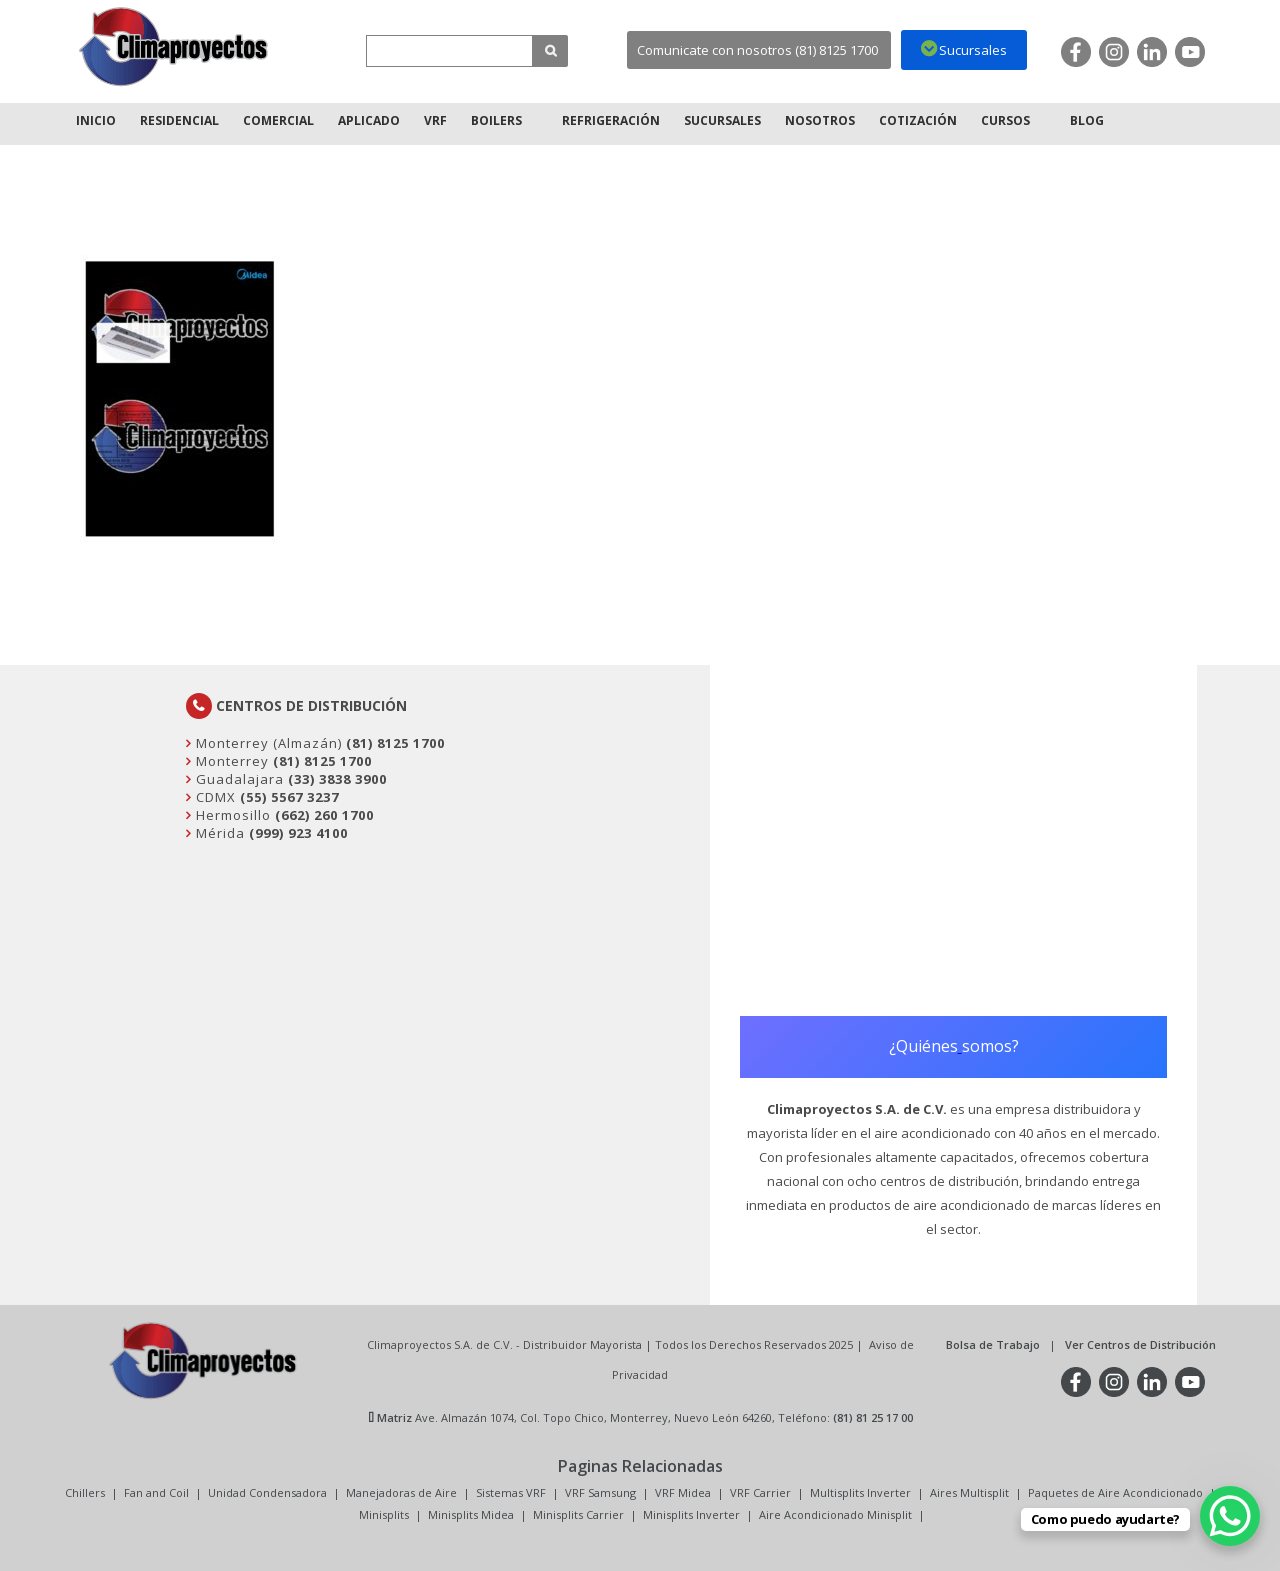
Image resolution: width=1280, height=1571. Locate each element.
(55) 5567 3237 (289, 797)
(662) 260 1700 (324, 815)
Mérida (218, 833)
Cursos (1005, 120)
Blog (1087, 120)
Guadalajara (238, 779)
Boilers (496, 120)
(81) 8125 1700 (395, 743)
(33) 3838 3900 (337, 779)
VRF (435, 120)
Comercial (278, 120)
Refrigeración (611, 120)
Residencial (179, 120)
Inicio (96, 120)
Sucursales (722, 120)
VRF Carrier (760, 1492)
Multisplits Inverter (860, 1492)
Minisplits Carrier (578, 1514)
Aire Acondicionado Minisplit (835, 1514)
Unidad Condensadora (267, 1492)
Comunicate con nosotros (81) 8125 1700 (757, 50)
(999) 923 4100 (298, 833)
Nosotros (820, 120)
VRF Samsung (600, 1492)
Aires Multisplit (969, 1492)
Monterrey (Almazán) (267, 743)
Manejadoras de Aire (401, 1492)
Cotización (918, 120)
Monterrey (230, 761)
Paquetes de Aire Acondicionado (1115, 1492)
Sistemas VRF (511, 1492)
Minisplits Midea (471, 1514)
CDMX (214, 797)
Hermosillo (231, 815)
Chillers (85, 1492)
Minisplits (384, 1514)
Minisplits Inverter (691, 1514)
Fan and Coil (156, 1492)
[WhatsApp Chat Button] (1230, 1516)
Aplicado (369, 120)
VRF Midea (683, 1492)
